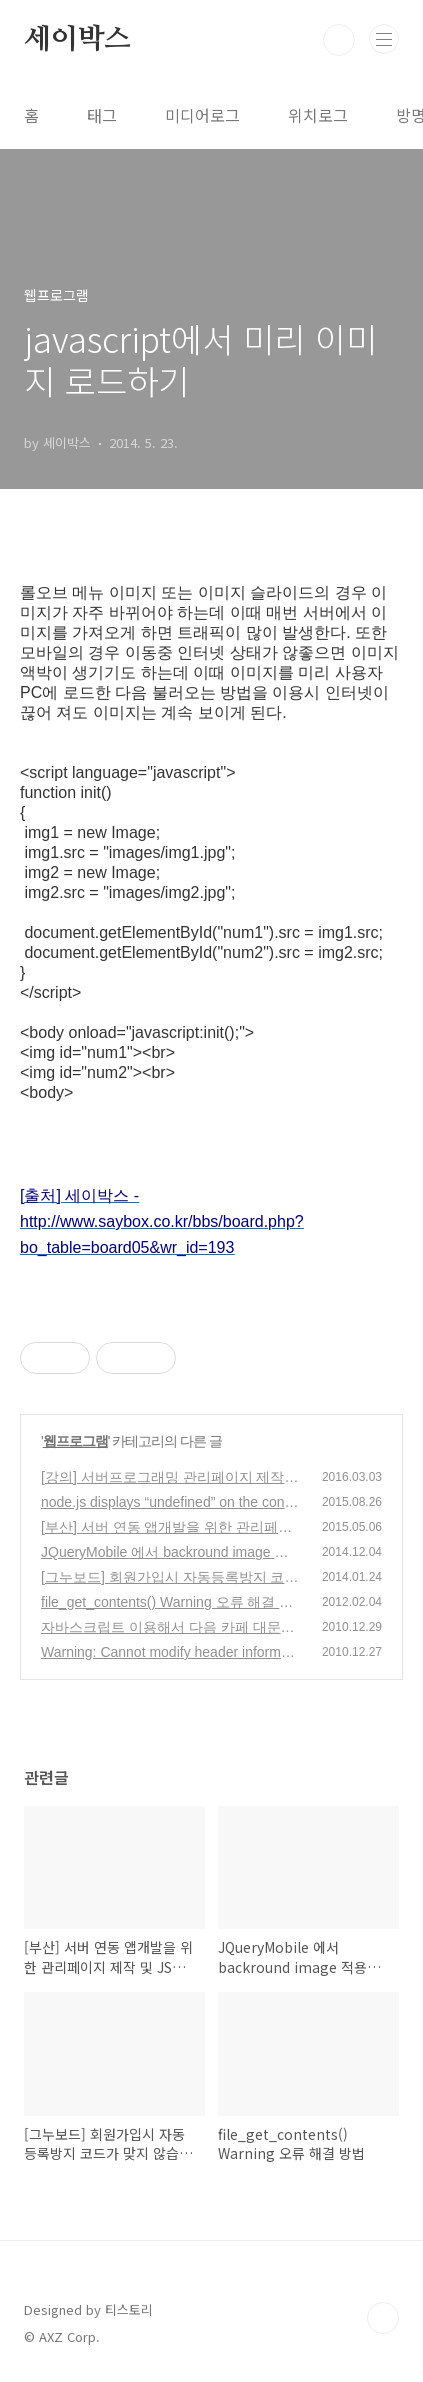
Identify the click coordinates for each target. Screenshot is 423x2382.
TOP (383, 2318)
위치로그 (318, 115)
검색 (339, 40)
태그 (102, 115)
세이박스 (77, 40)
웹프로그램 (75, 1441)
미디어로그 (202, 115)
